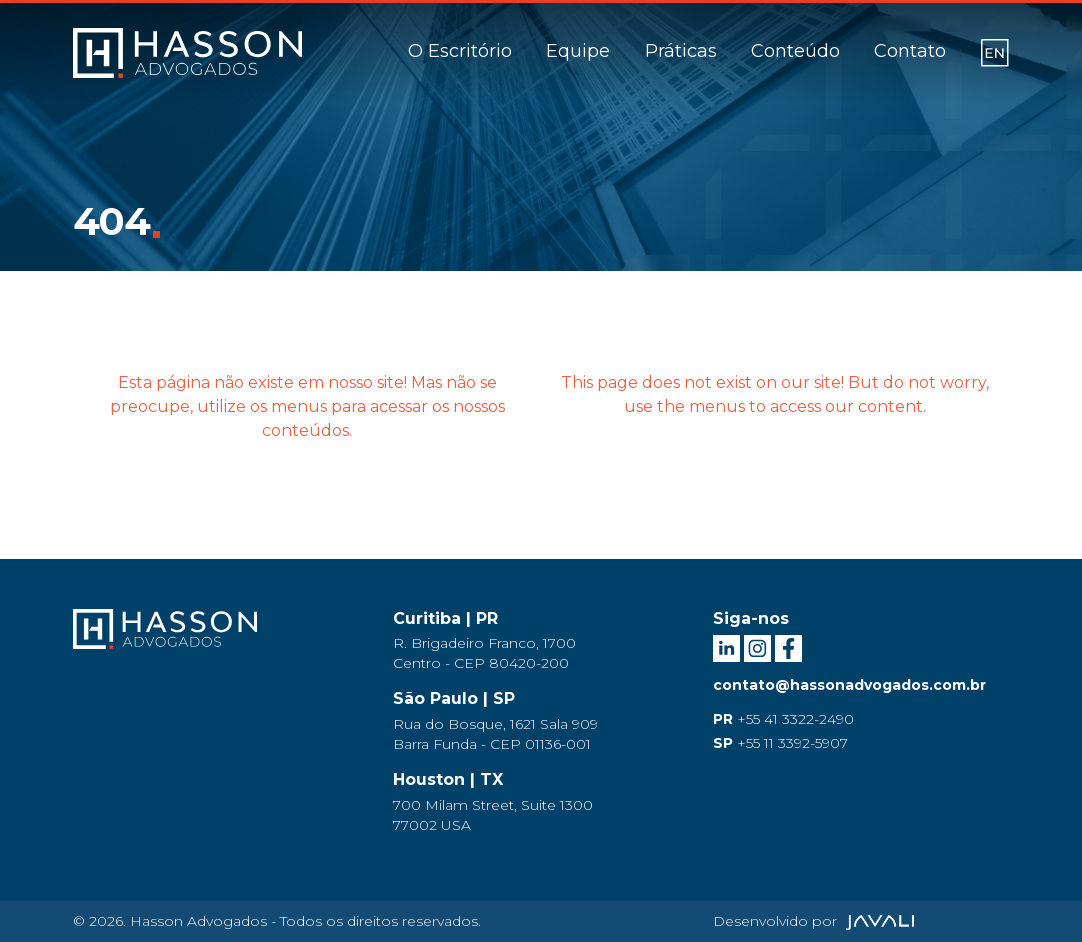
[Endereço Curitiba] (541, 641)
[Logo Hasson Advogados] (165, 642)
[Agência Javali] (877, 921)
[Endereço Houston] (541, 802)
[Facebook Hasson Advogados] (788, 646)
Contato (910, 51)
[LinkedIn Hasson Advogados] (728, 646)
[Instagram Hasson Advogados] (759, 646)
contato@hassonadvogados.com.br (849, 685)
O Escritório (460, 51)
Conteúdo (795, 51)
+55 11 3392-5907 (780, 743)
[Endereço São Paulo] (541, 721)
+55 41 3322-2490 (783, 719)
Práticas (681, 51)
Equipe (578, 51)
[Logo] (187, 53)
